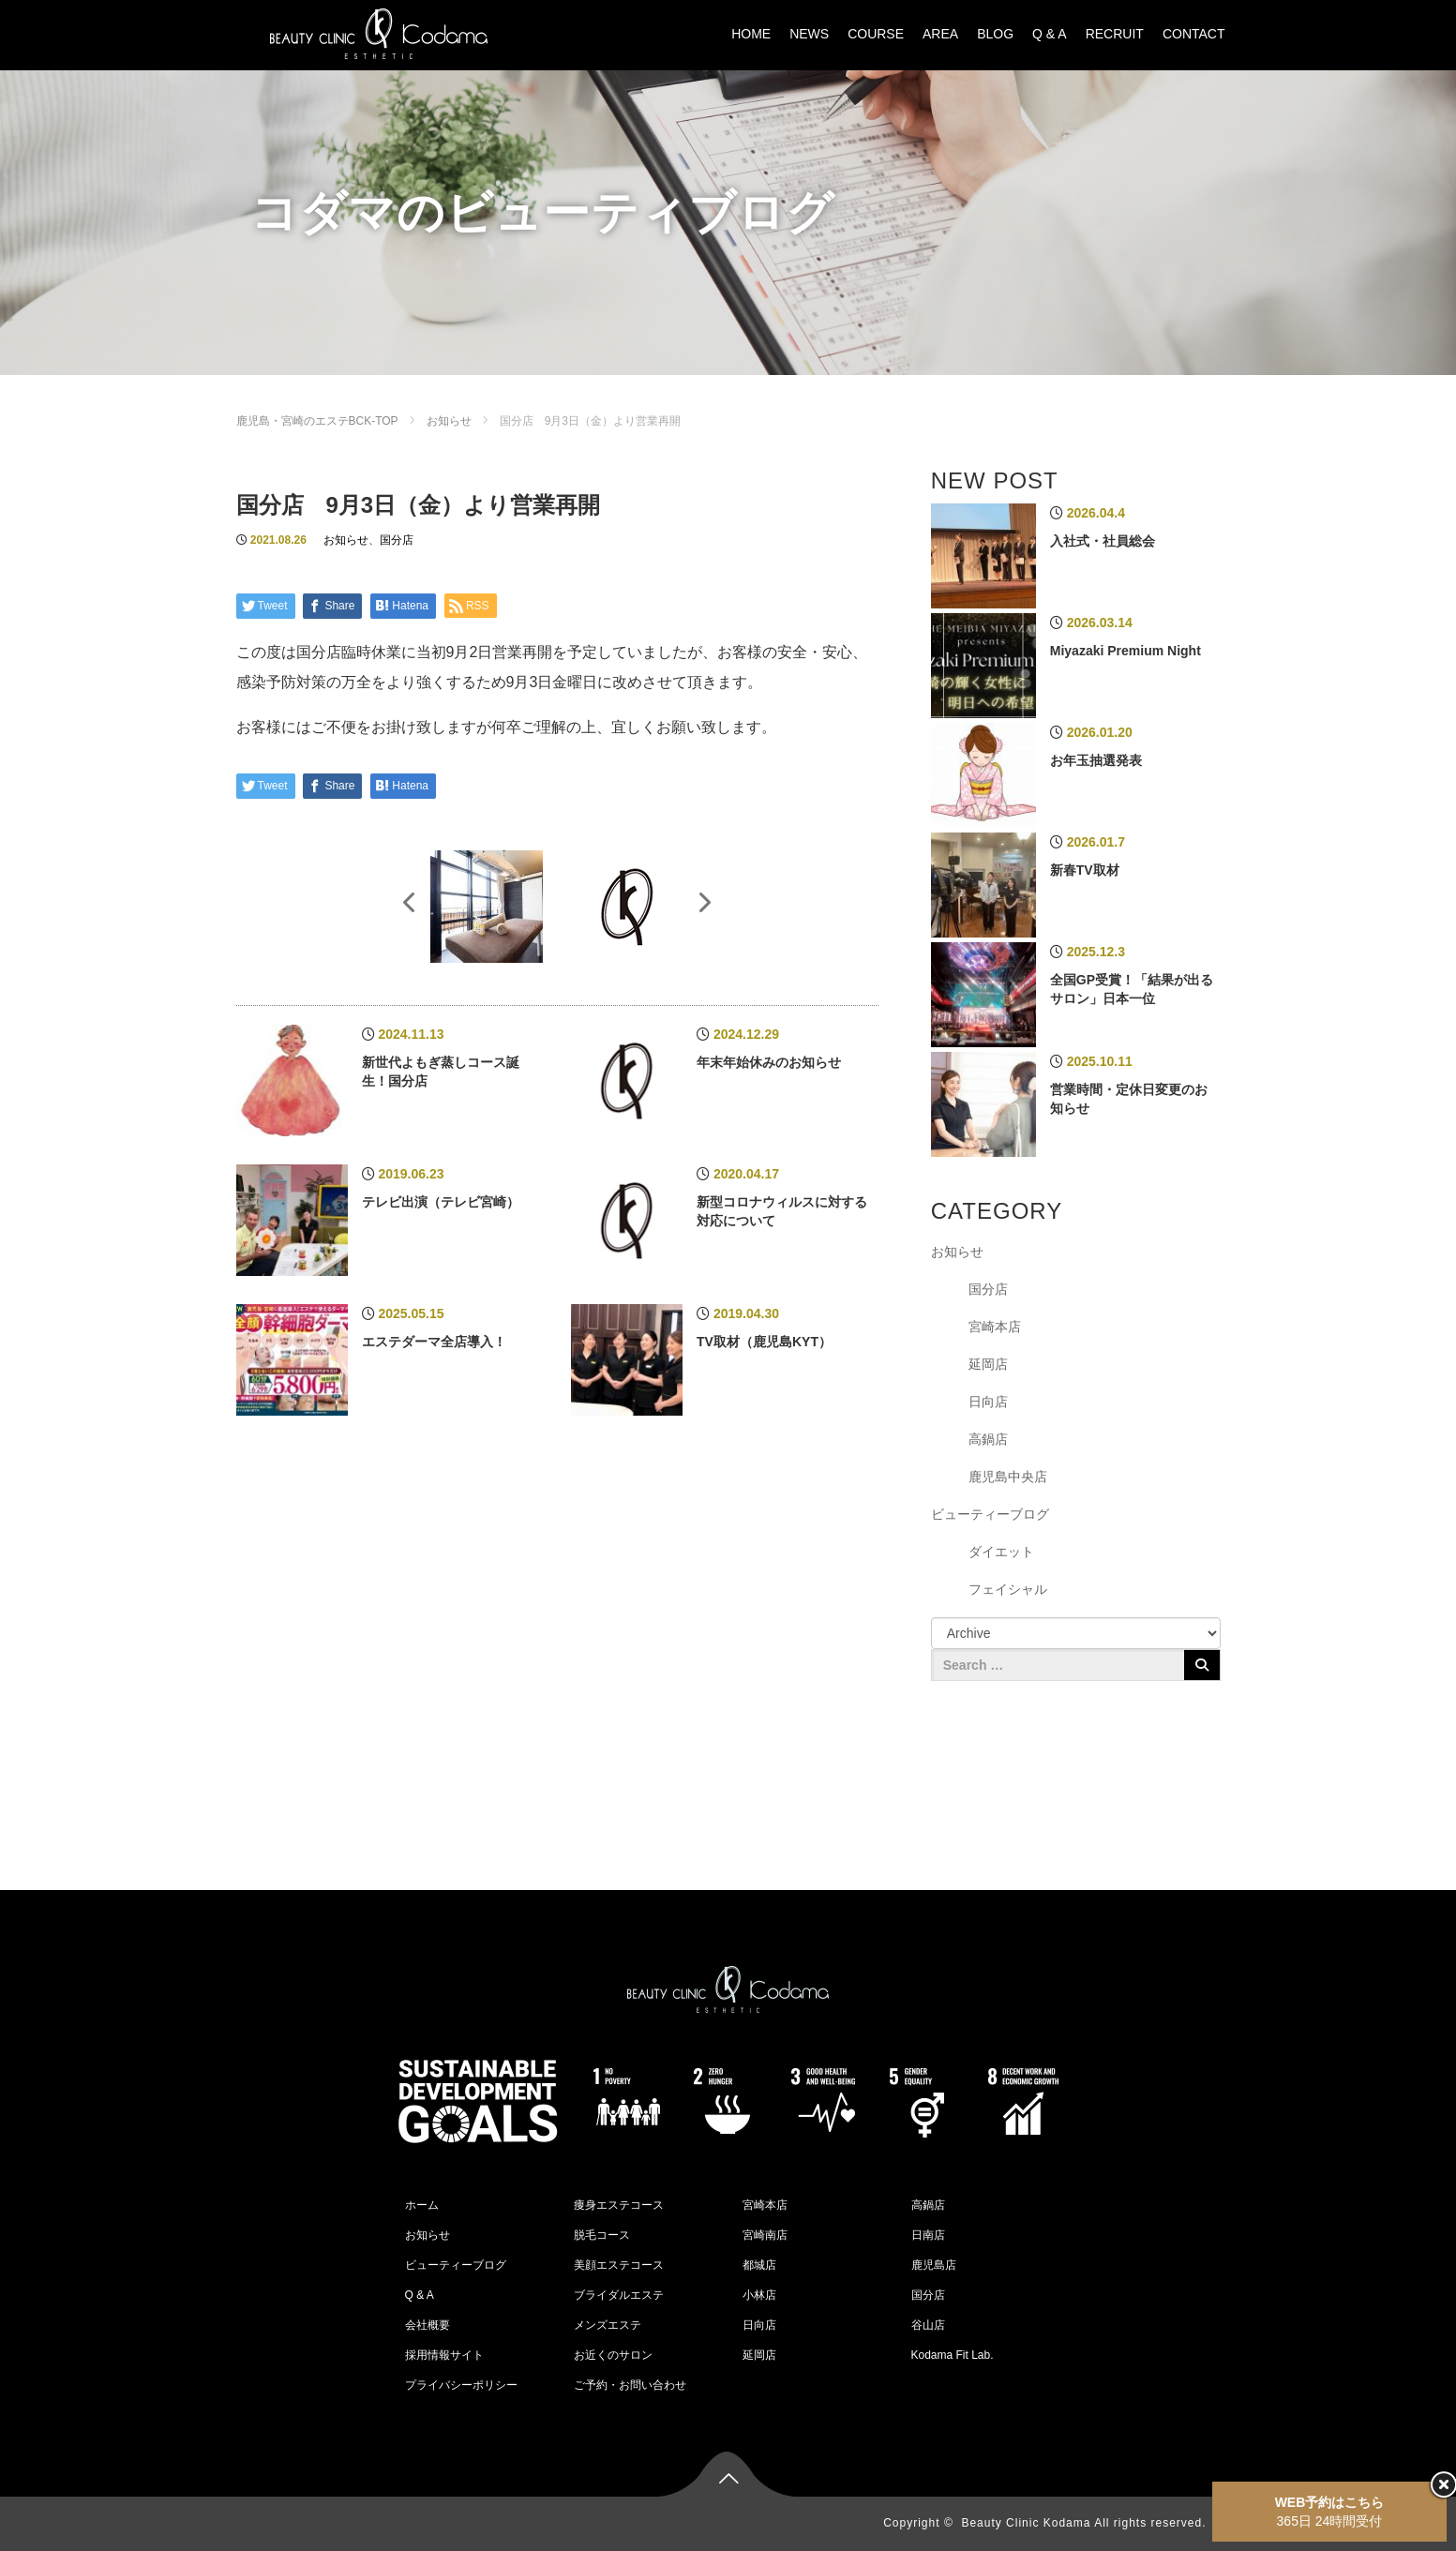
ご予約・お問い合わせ (630, 2385)
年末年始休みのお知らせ (769, 1062)
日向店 (988, 1401)
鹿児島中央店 (1007, 1476)
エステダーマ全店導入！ (434, 1341)
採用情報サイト (444, 2355)
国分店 (396, 540)
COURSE (876, 33)
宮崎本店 (994, 1326)
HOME (751, 33)
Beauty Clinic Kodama (1025, 2522)
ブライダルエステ (619, 2295)
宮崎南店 (765, 2235)
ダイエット (1001, 1551)
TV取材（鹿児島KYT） (764, 1341)
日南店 (928, 2235)
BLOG (995, 33)
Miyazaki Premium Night (1125, 650)
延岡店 (988, 1364)
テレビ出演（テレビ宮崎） (440, 1201)
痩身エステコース (619, 2205)
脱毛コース (602, 2235)
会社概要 (427, 2325)
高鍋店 (988, 1439)
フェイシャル (1007, 1589)
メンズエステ (607, 2325)
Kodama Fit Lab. (952, 2355)
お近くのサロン (613, 2355)
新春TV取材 (1084, 870)
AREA (940, 33)
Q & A (1049, 33)
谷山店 (928, 2325)
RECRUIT (1115, 33)
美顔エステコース (619, 2265)
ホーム (422, 2205)
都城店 (759, 2265)
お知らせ (449, 421)
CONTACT (1194, 33)
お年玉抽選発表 (1096, 760)
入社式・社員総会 (1102, 540)
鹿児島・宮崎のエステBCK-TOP (317, 421)
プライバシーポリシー (461, 2385)
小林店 (759, 2295)
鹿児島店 (933, 2265)
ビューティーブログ (990, 1514)
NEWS (809, 33)
